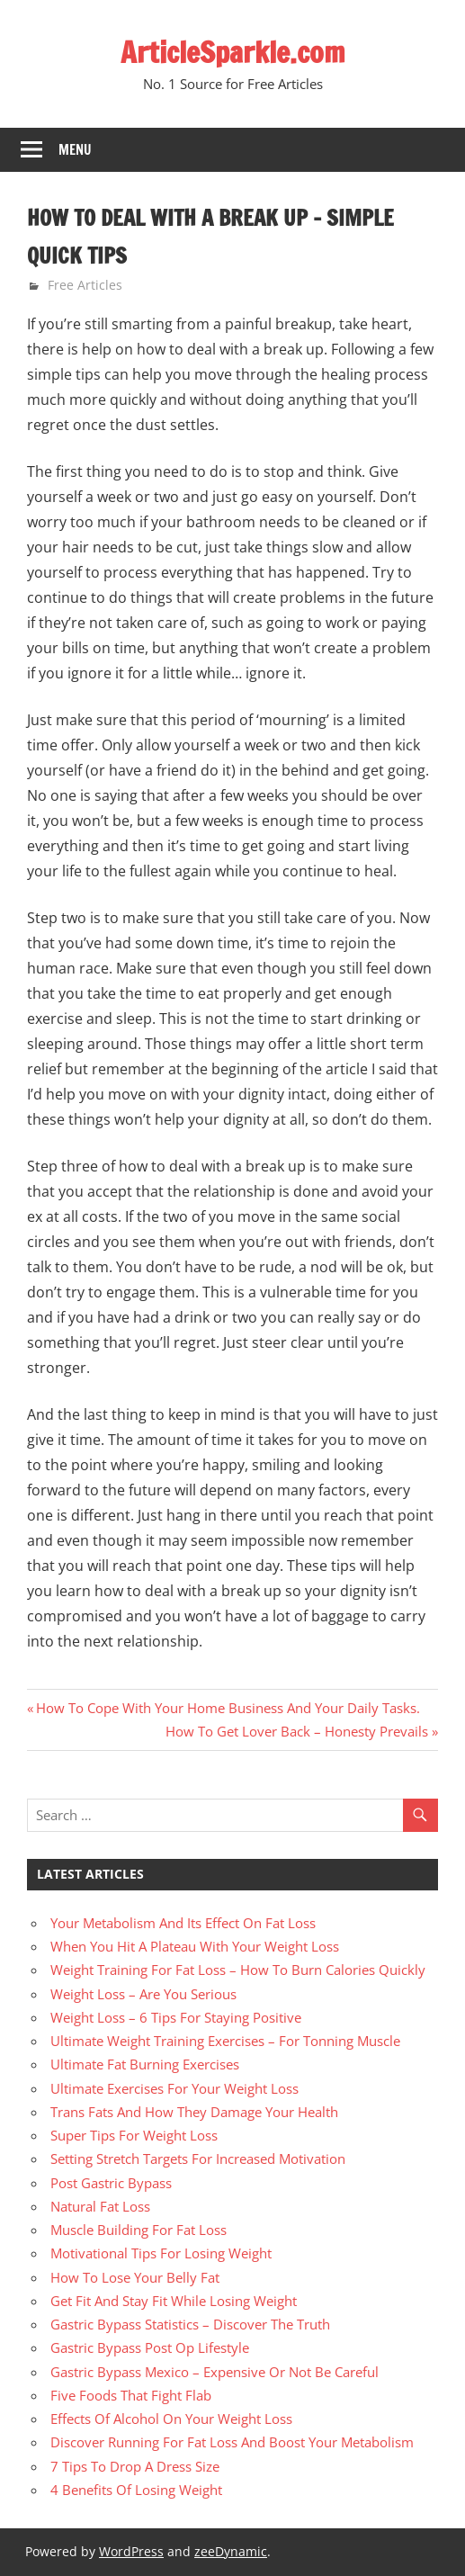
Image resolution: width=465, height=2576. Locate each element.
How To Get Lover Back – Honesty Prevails (296, 1731)
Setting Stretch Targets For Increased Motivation (197, 2159)
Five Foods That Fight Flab (130, 2395)
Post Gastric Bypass (111, 2183)
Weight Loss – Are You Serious (143, 1994)
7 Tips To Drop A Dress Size (134, 2466)
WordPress (131, 2551)
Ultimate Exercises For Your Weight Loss (174, 2088)
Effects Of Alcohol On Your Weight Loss (171, 2419)
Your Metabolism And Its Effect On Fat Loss (183, 1923)
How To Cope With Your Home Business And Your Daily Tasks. (227, 1708)
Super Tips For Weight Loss (134, 2135)
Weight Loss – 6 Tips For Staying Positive (175, 2017)
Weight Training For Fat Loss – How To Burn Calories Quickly (237, 1970)
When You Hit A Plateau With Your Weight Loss (194, 1946)
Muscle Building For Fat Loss (138, 2230)
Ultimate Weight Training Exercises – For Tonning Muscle (225, 2041)
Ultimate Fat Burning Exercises (144, 2064)
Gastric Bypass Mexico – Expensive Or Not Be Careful (214, 2372)
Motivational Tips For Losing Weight (161, 2253)
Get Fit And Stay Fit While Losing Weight (173, 2301)
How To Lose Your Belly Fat (134, 2277)
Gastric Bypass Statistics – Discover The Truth (190, 2324)
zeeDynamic (230, 2551)
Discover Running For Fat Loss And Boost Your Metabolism (232, 2442)
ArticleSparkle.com (233, 52)
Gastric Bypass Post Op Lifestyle (149, 2347)
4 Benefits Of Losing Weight (136, 2490)
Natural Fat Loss (100, 2206)
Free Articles (85, 284)
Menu (75, 149)
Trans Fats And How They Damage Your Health (194, 2112)
